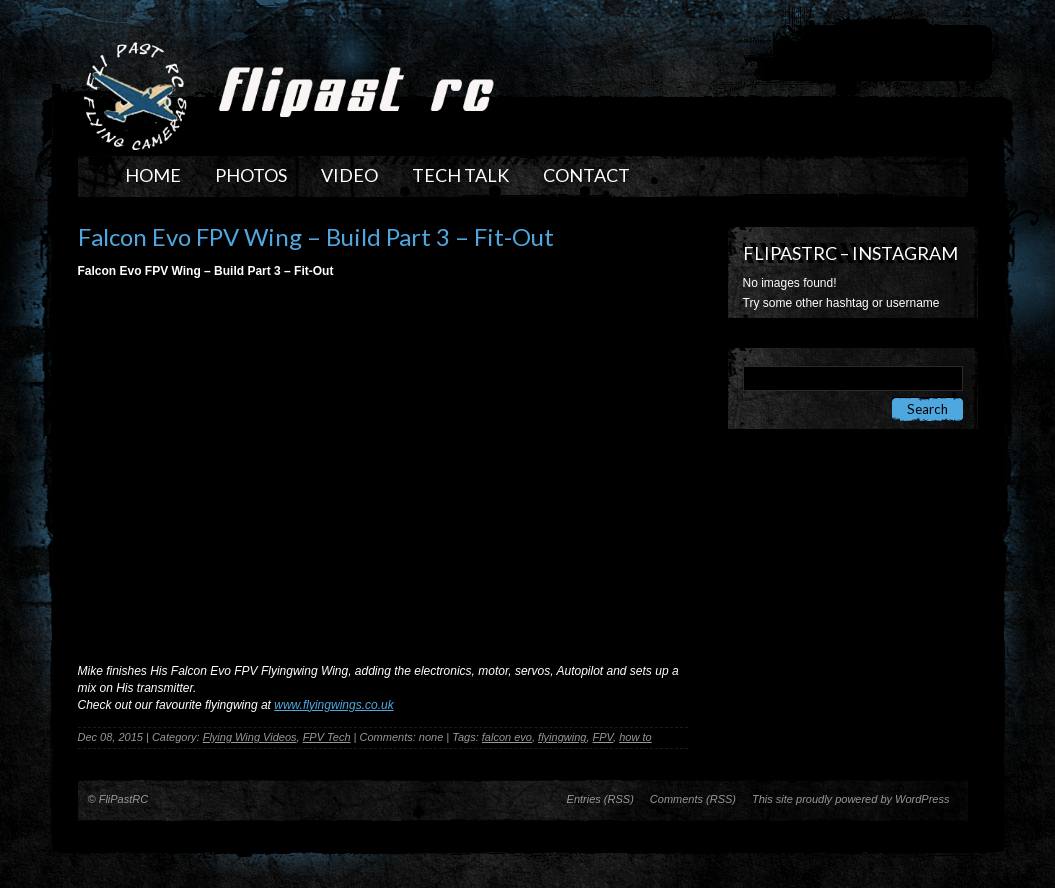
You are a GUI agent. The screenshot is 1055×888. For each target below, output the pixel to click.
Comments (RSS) (693, 799)
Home (153, 175)
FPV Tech (327, 737)
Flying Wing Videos (250, 737)
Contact (586, 175)
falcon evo (507, 737)
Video (349, 175)
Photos (251, 175)
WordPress (922, 799)
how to (635, 737)
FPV (603, 737)
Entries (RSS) (600, 799)
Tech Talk (460, 175)
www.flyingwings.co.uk (333, 705)
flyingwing (562, 737)
